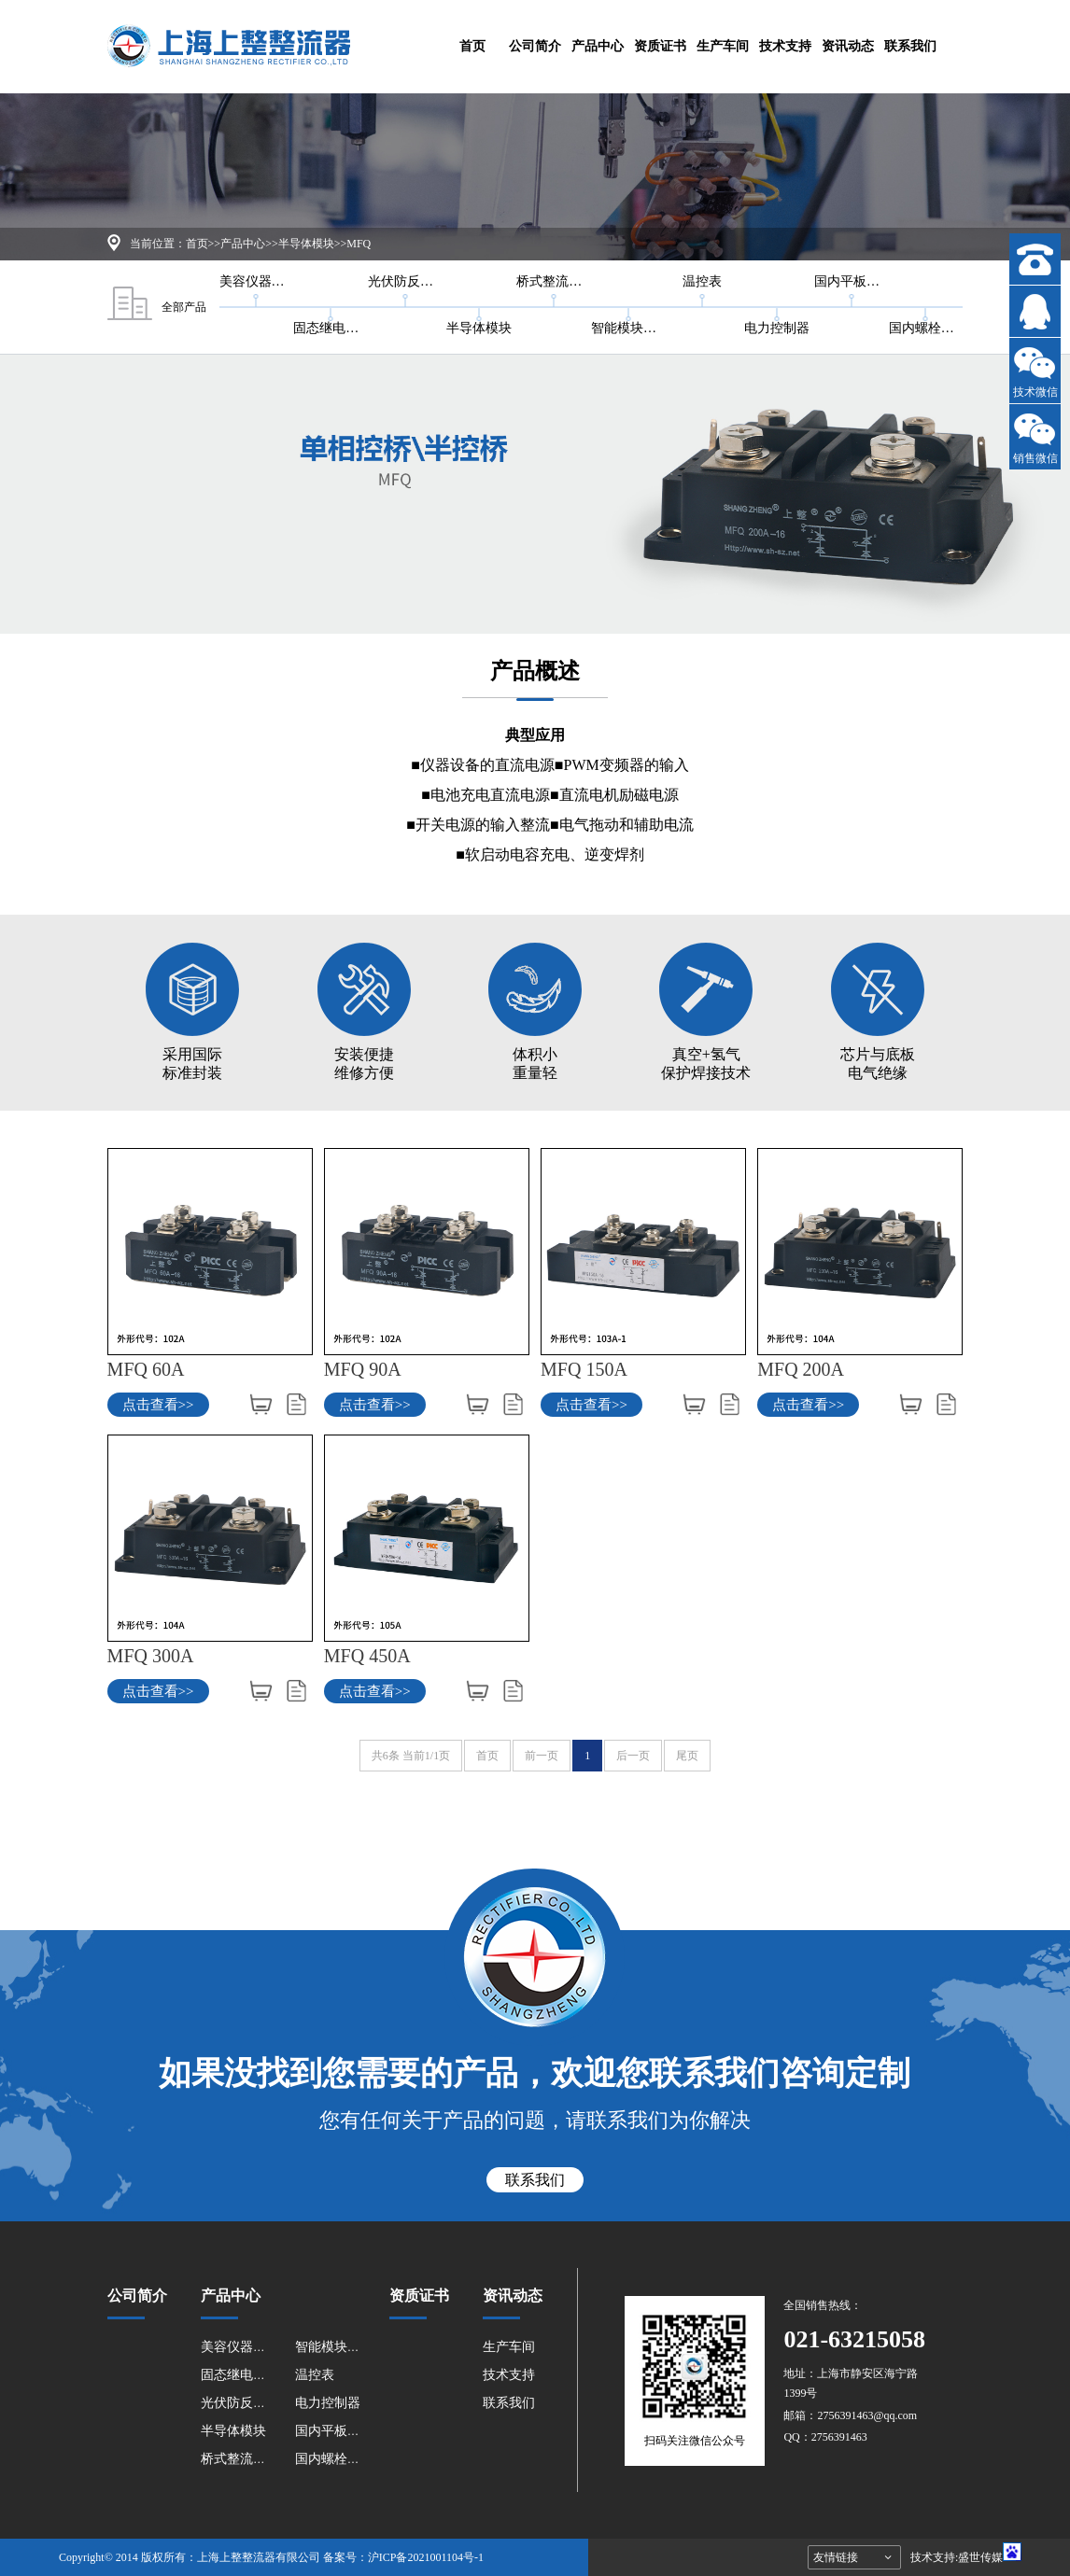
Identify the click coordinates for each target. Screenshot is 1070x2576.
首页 (472, 46)
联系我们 (910, 46)
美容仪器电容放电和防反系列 (256, 281)
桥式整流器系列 (553, 281)
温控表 (702, 281)
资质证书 (660, 46)
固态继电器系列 (330, 328)
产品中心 (597, 46)
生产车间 (723, 46)
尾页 (687, 1755)
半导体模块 (306, 243)
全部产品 (156, 307)
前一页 (541, 1755)
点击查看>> (158, 1404)
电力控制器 (777, 328)
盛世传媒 (980, 2557)
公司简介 (535, 46)
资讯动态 (848, 46)
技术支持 (785, 46)
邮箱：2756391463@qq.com (850, 2415)
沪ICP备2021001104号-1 (426, 2557)
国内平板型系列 (851, 281)
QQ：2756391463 (824, 2436)
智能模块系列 (628, 328)
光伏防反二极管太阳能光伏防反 (405, 281)
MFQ (358, 243)
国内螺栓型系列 (926, 328)
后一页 (633, 1755)
